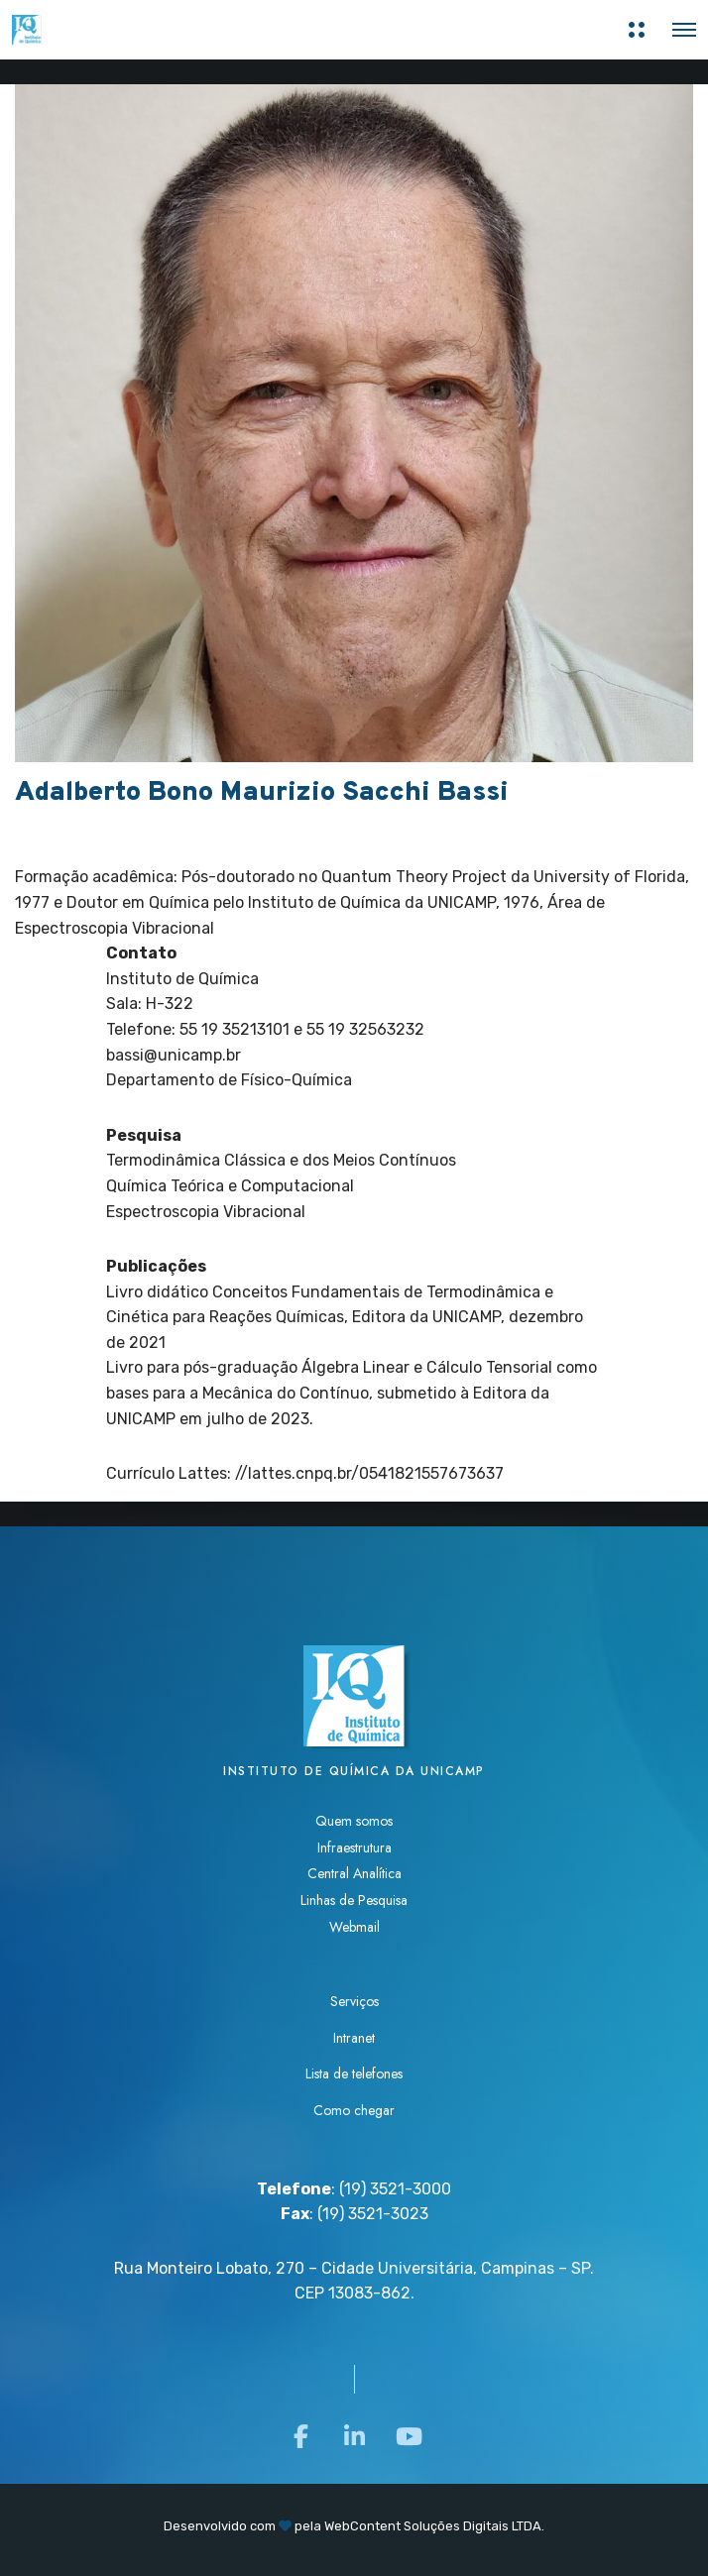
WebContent (362, 2526)
